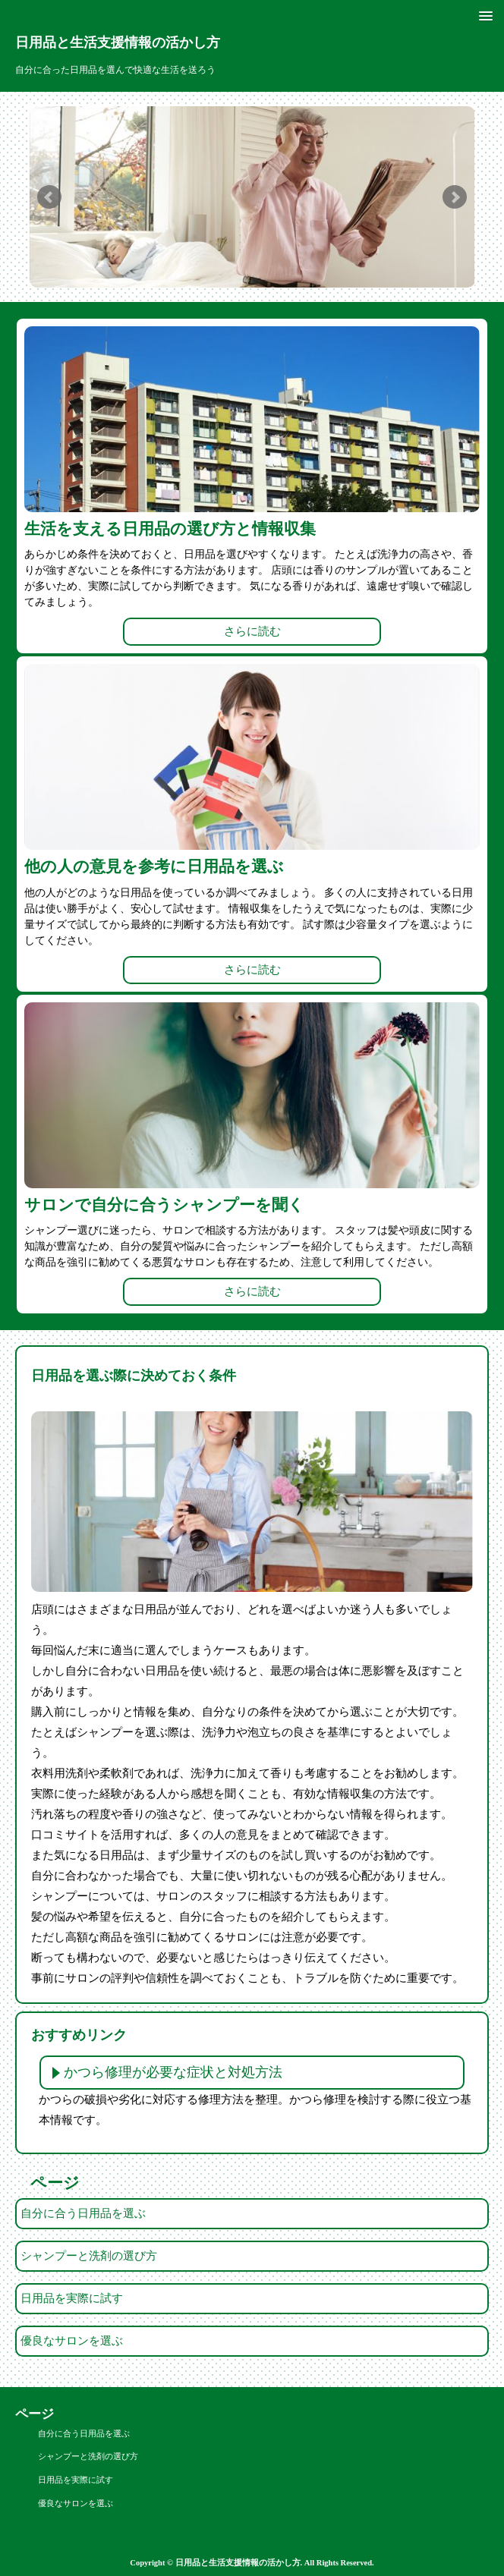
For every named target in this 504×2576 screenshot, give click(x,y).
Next (455, 197)
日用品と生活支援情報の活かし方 (117, 42)
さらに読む (252, 631)
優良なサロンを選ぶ (71, 2341)
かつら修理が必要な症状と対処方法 (173, 2072)
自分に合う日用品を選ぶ (83, 2213)
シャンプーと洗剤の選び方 (88, 2256)
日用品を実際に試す (71, 2298)
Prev (49, 197)
